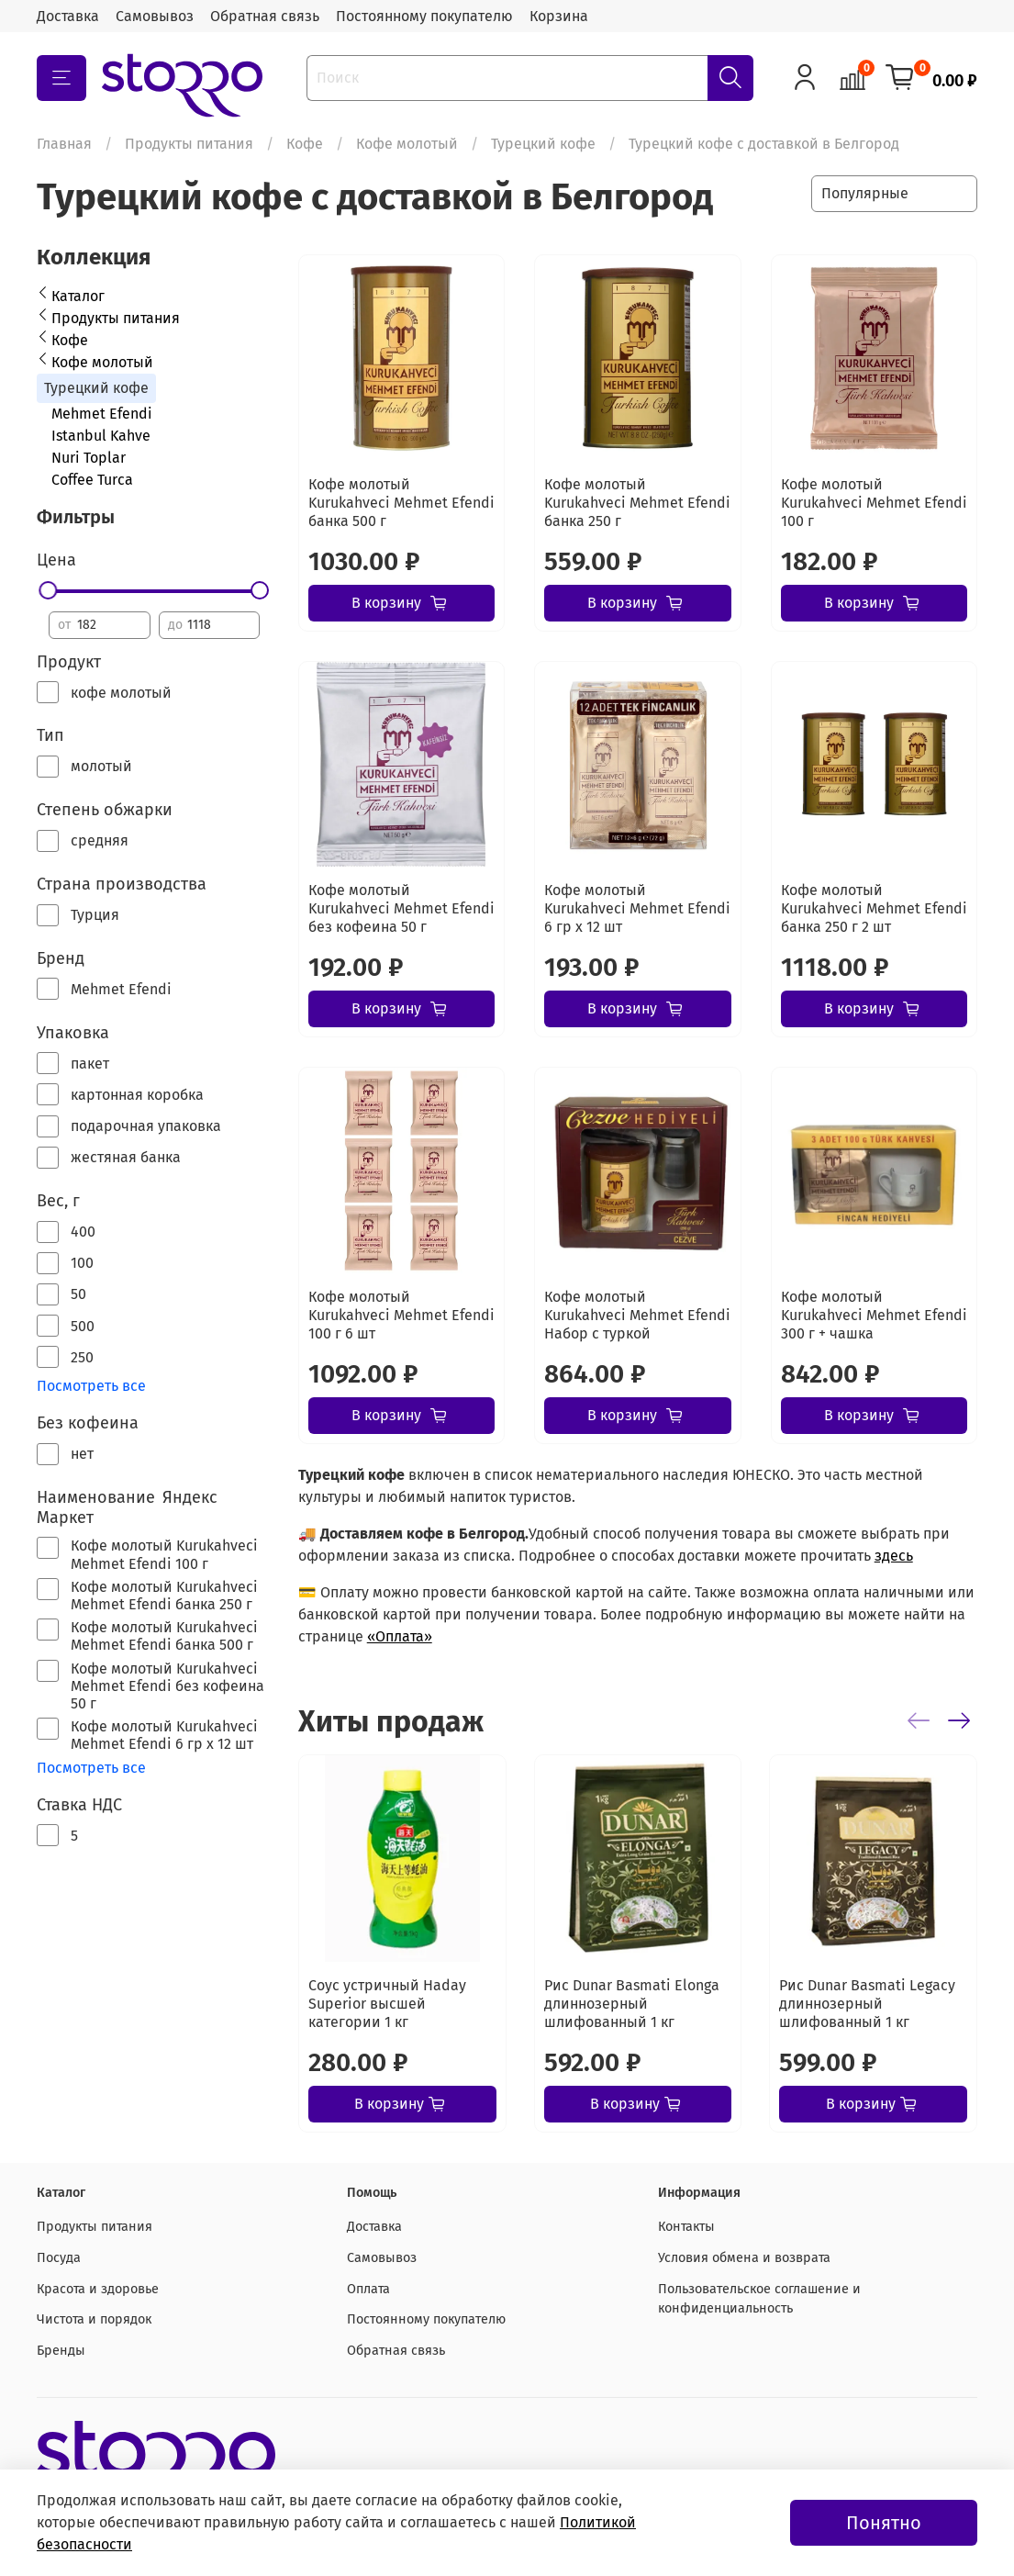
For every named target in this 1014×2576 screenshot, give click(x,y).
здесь (894, 1555)
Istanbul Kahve (100, 435)
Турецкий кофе (543, 143)
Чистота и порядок (94, 2319)
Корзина (558, 16)
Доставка (68, 16)
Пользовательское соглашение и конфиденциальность (759, 2299)
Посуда (59, 2258)
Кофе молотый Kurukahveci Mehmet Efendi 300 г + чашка (874, 1315)
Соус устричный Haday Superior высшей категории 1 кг (387, 2004)
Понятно (883, 2523)
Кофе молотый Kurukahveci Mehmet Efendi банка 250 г (637, 503)
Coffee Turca (92, 479)
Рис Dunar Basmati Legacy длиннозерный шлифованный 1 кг (867, 2004)
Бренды (61, 2350)
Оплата (368, 2289)
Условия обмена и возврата (744, 2258)
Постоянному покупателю (424, 16)
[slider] (48, 590)
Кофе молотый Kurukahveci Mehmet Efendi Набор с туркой (637, 1315)
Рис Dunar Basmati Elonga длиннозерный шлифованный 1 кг (631, 2004)
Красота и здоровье (98, 2289)
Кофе (304, 143)
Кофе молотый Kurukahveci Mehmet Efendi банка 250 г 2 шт (874, 908)
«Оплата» (399, 1636)
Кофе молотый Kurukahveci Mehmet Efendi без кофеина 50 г (401, 908)
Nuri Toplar (88, 457)
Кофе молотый (407, 143)
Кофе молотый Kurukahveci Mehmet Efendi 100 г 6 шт (401, 1315)
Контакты (686, 2226)
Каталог (78, 296)
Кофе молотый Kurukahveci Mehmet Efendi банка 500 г (401, 503)
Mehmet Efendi (101, 413)
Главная (64, 143)
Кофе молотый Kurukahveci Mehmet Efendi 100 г (874, 503)
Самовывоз (155, 16)
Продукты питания (189, 143)
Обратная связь (264, 16)
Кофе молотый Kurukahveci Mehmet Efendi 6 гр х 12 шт (637, 908)
